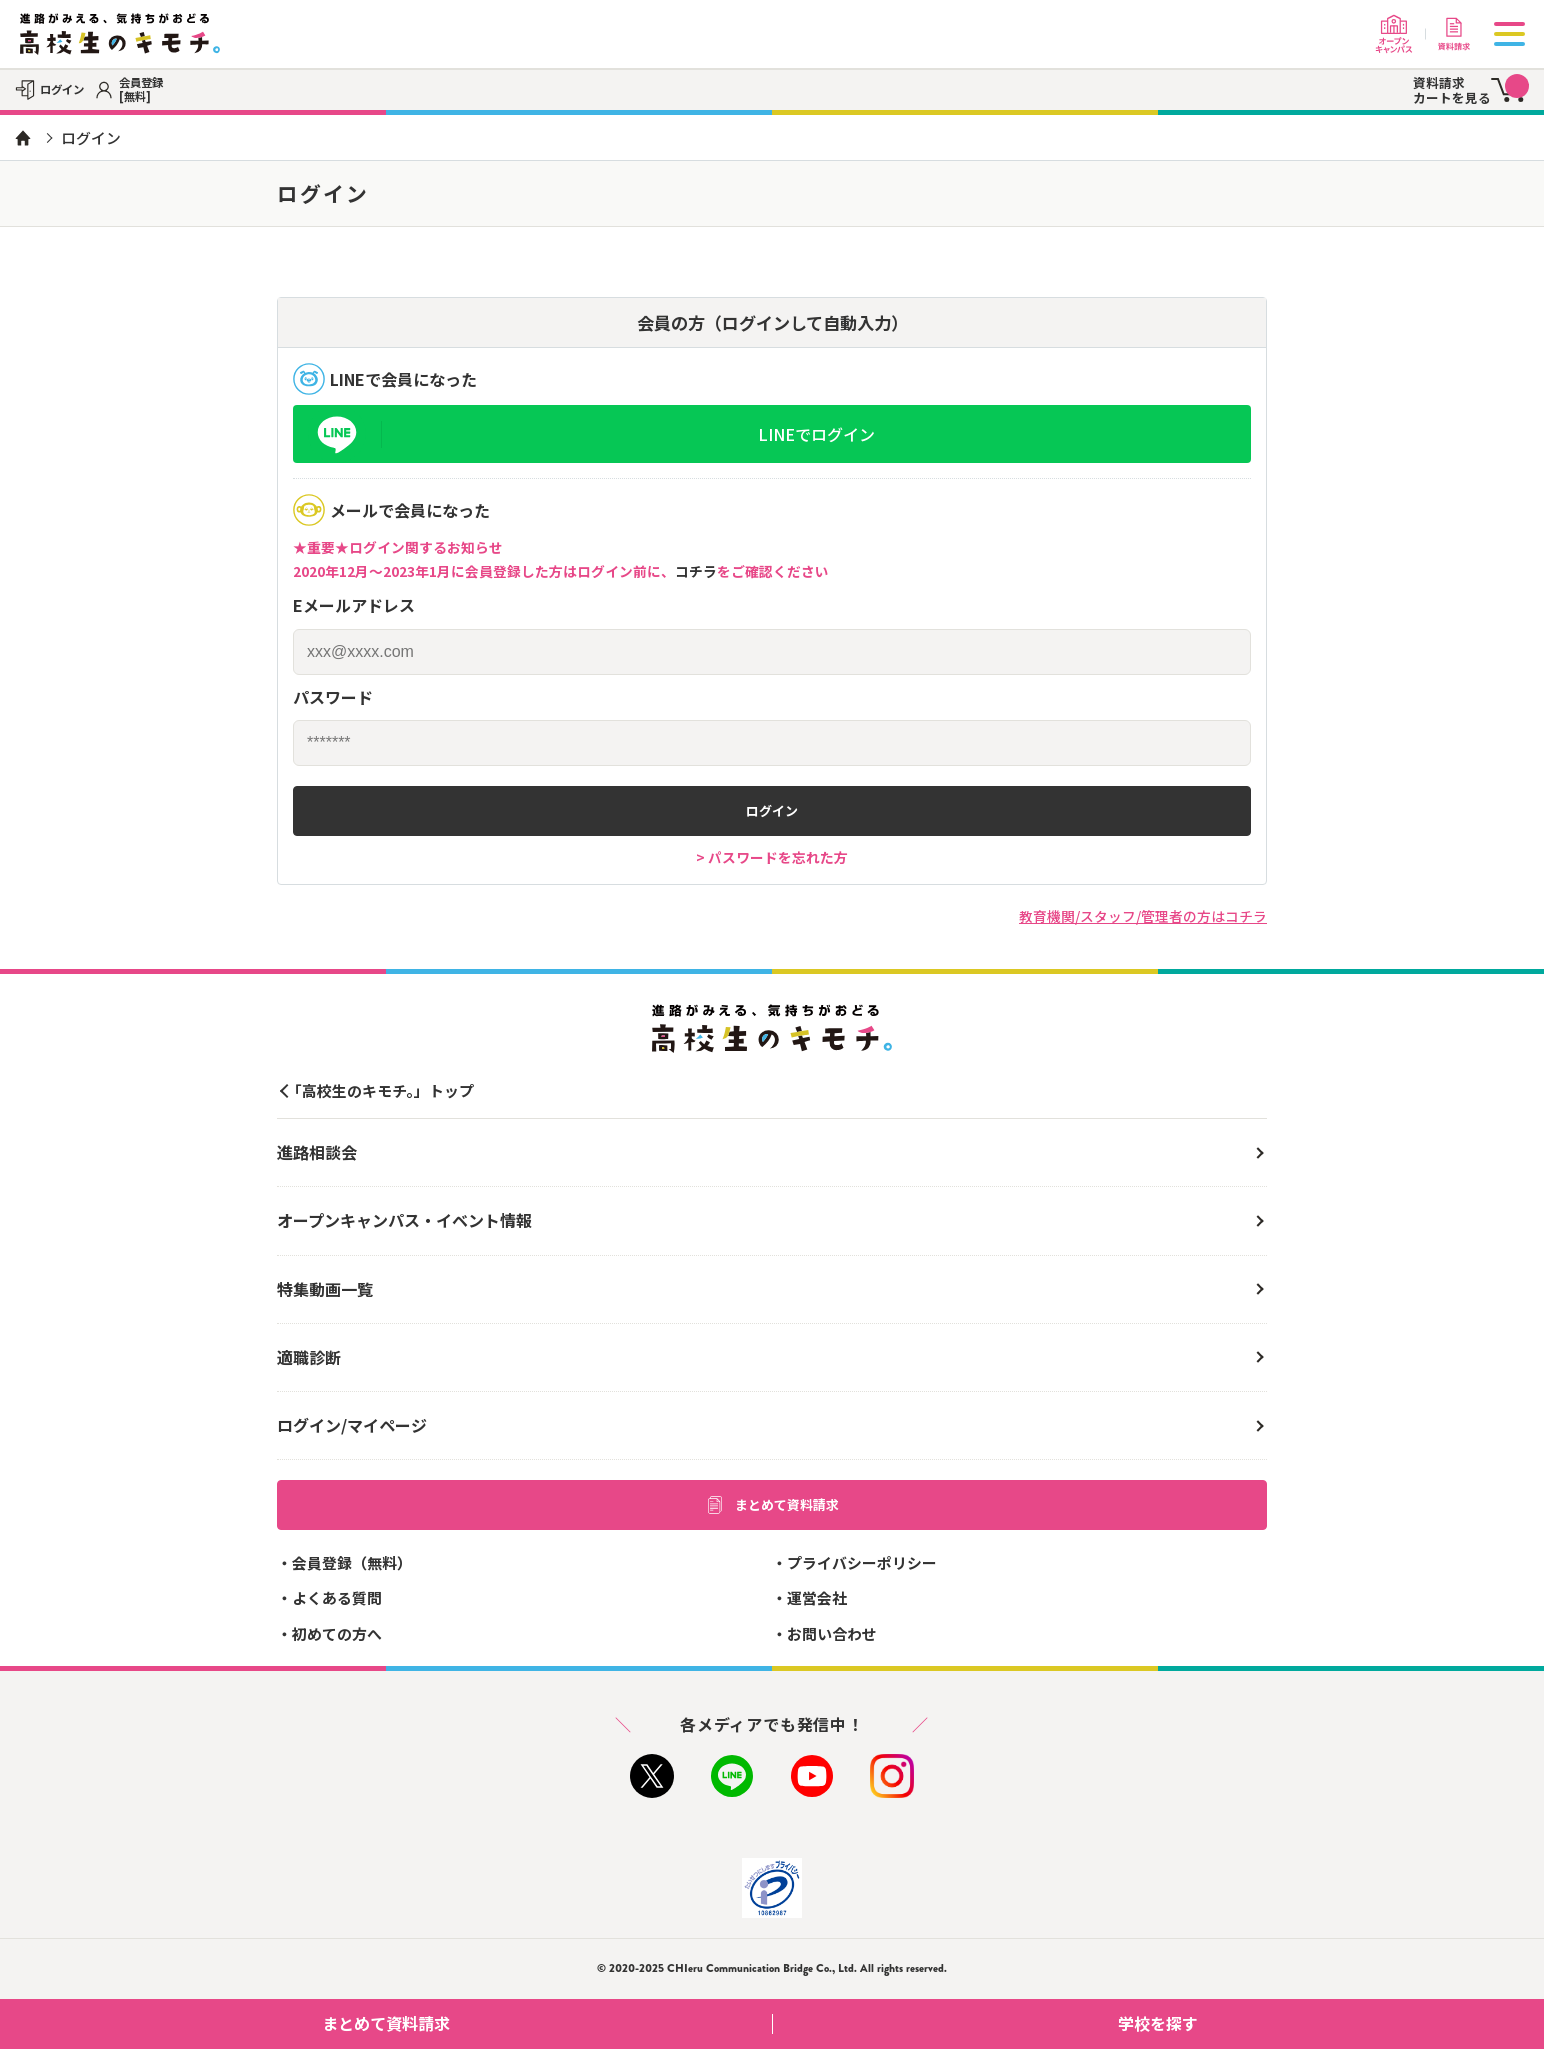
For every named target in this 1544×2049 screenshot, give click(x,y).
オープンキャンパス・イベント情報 (404, 1220)
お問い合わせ (832, 1633)
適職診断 (309, 1357)
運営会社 (817, 1597)
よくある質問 (337, 1597)
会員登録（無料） (352, 1562)
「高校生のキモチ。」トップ (380, 1090)
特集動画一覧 (325, 1289)
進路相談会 (317, 1152)
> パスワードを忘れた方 (772, 857)
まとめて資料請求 (772, 1505)
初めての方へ (337, 1633)
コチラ (696, 571)
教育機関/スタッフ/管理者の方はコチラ (1143, 916)
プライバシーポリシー (862, 1562)
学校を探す (1323, 2023)
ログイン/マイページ (352, 1425)
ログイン (772, 810)
